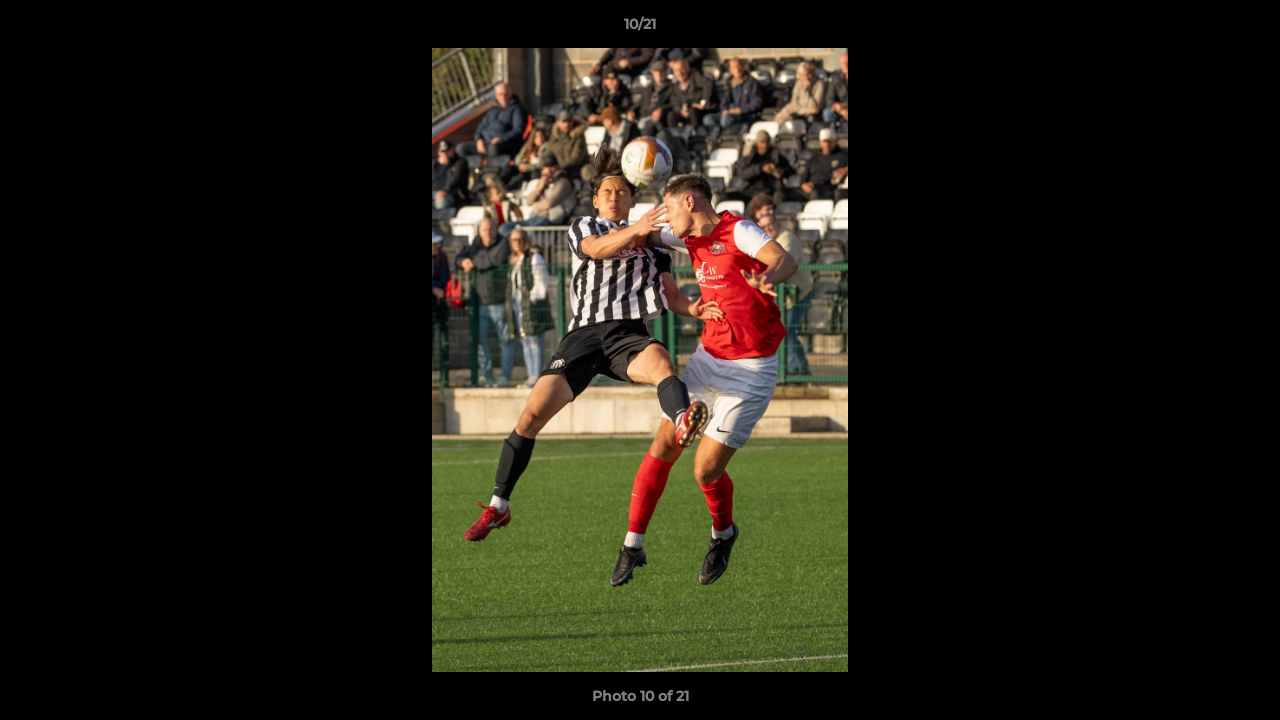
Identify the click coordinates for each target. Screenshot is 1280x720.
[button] (1244, 29)
